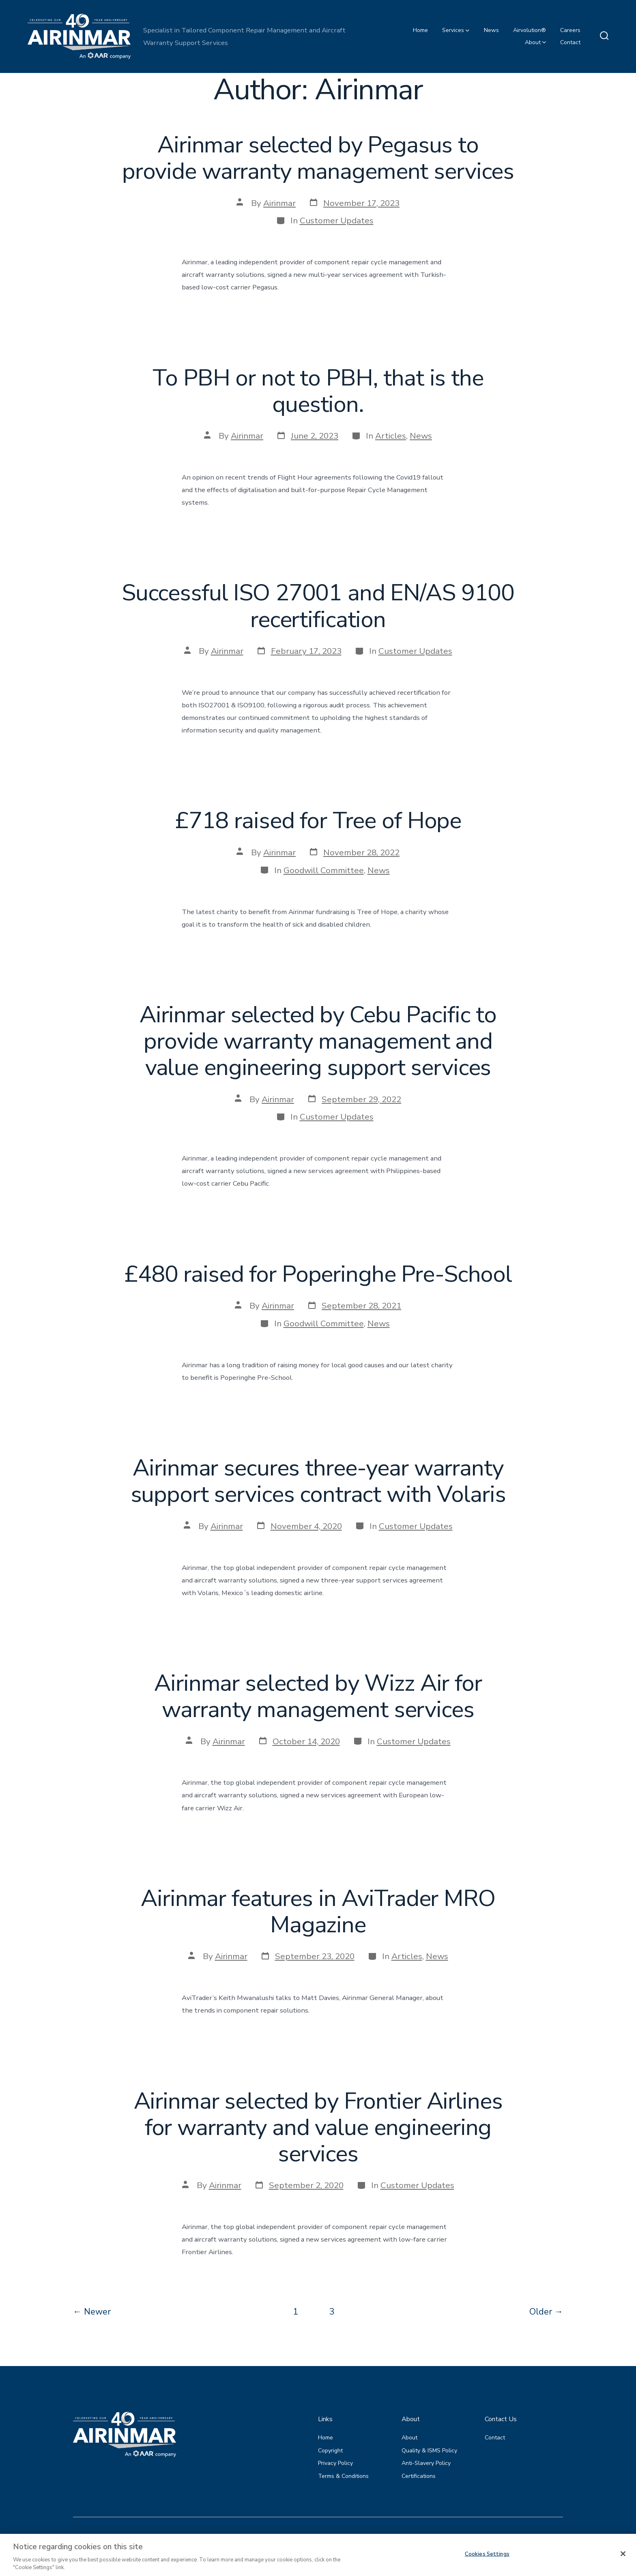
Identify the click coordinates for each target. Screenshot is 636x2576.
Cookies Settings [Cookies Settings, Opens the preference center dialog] (487, 2565)
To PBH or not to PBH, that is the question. (318, 391)
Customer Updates (337, 220)
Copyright (330, 2450)
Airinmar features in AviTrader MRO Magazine (318, 1911)
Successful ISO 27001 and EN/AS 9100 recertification (318, 606)
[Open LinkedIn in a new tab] (556, 2537)
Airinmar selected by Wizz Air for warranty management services (318, 1696)
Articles (390, 435)
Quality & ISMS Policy (429, 2450)
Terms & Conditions (343, 2476)
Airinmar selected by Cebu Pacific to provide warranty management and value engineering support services (318, 1041)
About (535, 42)
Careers (570, 30)
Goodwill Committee (324, 870)
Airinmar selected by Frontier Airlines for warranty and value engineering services (318, 2127)
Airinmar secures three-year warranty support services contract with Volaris (318, 1481)
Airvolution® (529, 30)
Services (455, 30)
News (491, 30)
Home (420, 30)
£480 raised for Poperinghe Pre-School (318, 1274)
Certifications (419, 2476)
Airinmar (279, 203)
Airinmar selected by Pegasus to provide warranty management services (318, 158)
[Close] (623, 2565)
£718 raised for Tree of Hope (318, 820)
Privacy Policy (335, 2463)
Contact (570, 42)
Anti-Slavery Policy (426, 2463)
